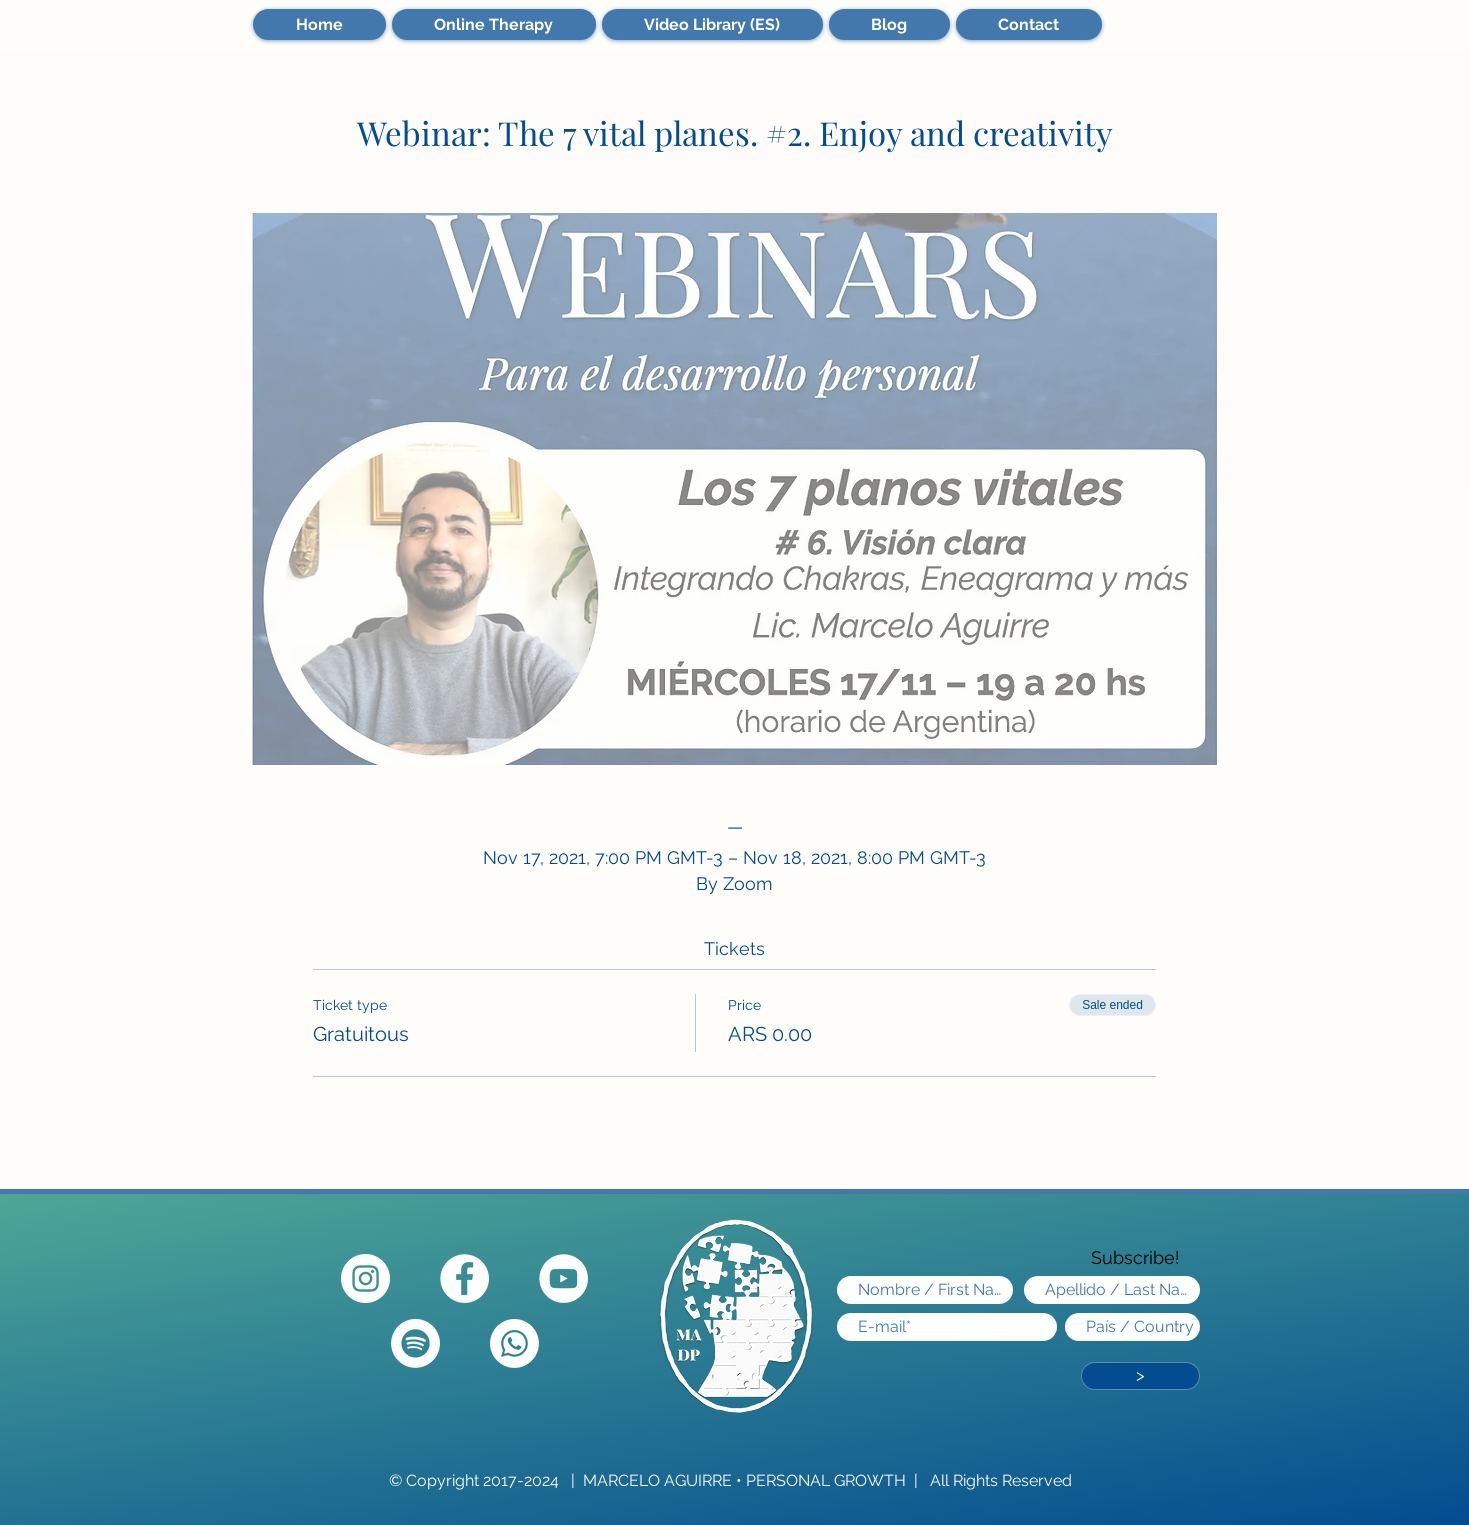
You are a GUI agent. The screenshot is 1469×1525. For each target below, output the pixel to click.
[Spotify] (415, 1343)
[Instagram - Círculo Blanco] (365, 1278)
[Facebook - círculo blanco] (464, 1278)
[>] (1140, 1376)
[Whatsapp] (514, 1343)
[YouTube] (563, 1278)
